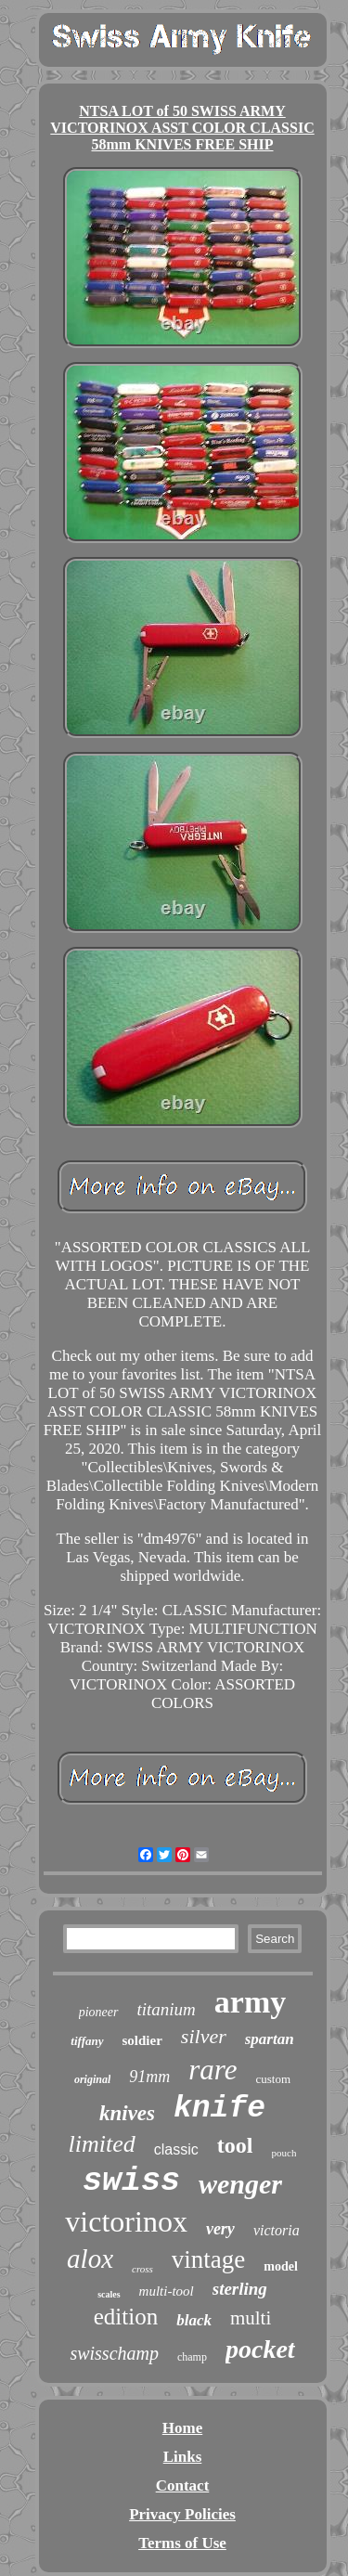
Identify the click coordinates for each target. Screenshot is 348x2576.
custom (273, 2079)
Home (182, 2428)
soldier (142, 2040)
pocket (260, 2349)
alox (90, 2258)
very (220, 2229)
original (92, 2079)
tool (235, 2145)
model (281, 2266)
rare (212, 2069)
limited (102, 2143)
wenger (240, 2183)
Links (182, 2457)
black (194, 2320)
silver (203, 2036)
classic (176, 2149)
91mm (149, 2076)
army (250, 2002)
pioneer (99, 2012)
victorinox (126, 2221)
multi (250, 2318)
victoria (276, 2230)
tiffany (87, 2041)
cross (142, 2268)
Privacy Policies (182, 2514)
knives (127, 2113)
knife (219, 2108)
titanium (166, 2009)
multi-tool (166, 2291)
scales (108, 2294)
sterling (240, 2288)
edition (126, 2316)
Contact (183, 2485)
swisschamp (114, 2353)
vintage (208, 2259)
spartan (269, 2039)
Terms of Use (182, 2543)
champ (192, 2356)
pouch (284, 2152)
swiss (131, 2181)
